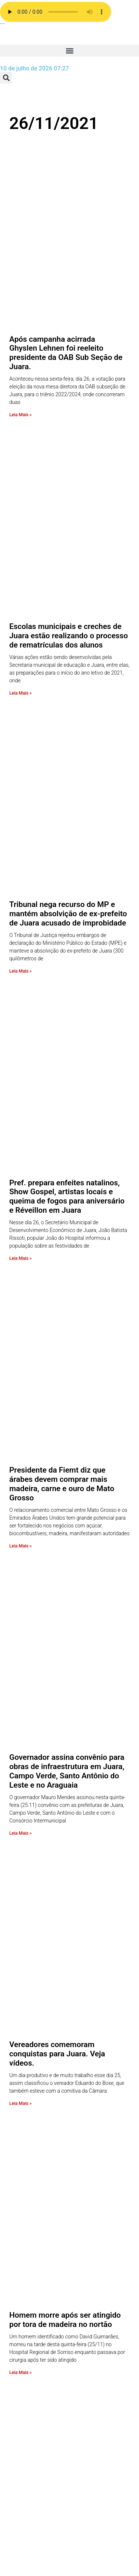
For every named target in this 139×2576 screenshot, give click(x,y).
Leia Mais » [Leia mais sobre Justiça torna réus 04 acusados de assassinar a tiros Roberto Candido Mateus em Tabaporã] (20, 1566)
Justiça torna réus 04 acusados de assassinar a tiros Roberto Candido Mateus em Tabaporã (68, 1509)
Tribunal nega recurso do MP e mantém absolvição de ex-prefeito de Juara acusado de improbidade (68, 552)
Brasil (29, 2522)
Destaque (34, 2505)
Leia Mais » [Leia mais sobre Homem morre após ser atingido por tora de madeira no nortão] (20, 1408)
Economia (35, 2496)
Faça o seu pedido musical (36, 2231)
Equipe (31, 2275)
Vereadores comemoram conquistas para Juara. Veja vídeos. (57, 1210)
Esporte (32, 2469)
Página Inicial (39, 2293)
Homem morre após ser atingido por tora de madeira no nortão (65, 1356)
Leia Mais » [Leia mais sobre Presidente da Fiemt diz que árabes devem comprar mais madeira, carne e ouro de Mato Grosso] (20, 943)
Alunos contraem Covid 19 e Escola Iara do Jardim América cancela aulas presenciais (62, 1816)
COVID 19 (34, 2513)
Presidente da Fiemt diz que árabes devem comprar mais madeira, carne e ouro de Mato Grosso (61, 881)
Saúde (30, 2371)
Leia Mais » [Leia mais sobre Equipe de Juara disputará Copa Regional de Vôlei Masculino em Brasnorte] (20, 1716)
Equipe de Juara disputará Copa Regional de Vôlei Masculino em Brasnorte (64, 1667)
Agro (28, 2558)
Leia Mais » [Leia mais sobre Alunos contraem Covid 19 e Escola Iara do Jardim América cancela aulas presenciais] (20, 1874)
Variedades (37, 2327)
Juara (29, 2442)
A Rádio (32, 2284)
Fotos (29, 2451)
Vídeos (31, 2318)
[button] (69, 50)
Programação (40, 2266)
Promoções (37, 2168)
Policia (31, 2424)
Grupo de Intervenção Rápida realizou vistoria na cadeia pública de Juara (67, 1974)
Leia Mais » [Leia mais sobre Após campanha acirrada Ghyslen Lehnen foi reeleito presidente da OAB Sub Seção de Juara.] (20, 294)
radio (29, 2177)
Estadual (33, 2460)
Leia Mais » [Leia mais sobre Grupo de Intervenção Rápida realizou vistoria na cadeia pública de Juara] (20, 2023)
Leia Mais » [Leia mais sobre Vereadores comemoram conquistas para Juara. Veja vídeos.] (20, 1260)
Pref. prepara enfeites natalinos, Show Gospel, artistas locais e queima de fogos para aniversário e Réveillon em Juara (67, 714)
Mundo (31, 2433)
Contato (32, 2248)
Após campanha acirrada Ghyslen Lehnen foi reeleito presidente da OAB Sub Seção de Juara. (65, 232)
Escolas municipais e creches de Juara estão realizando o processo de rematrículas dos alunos (68, 394)
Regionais (35, 2398)
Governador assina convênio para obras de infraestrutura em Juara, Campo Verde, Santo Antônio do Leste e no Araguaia (66, 1048)
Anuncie (33, 2257)
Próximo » (98, 2032)
